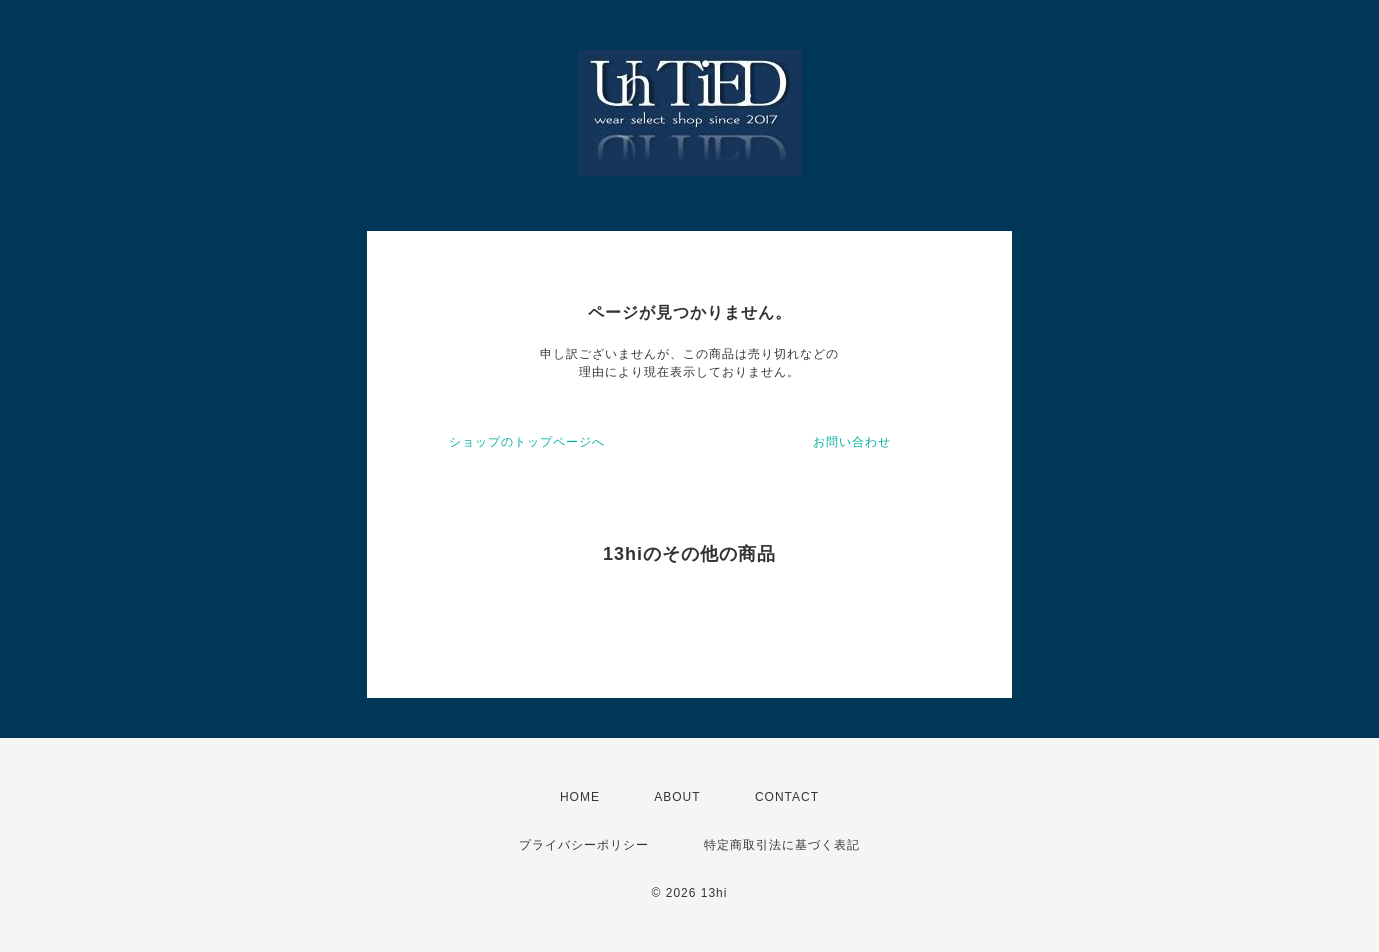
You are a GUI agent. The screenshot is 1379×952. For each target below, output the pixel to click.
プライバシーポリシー (584, 845)
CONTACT (787, 797)
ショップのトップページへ (527, 442)
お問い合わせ (852, 442)
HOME (580, 797)
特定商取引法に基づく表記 (782, 845)
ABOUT (677, 797)
